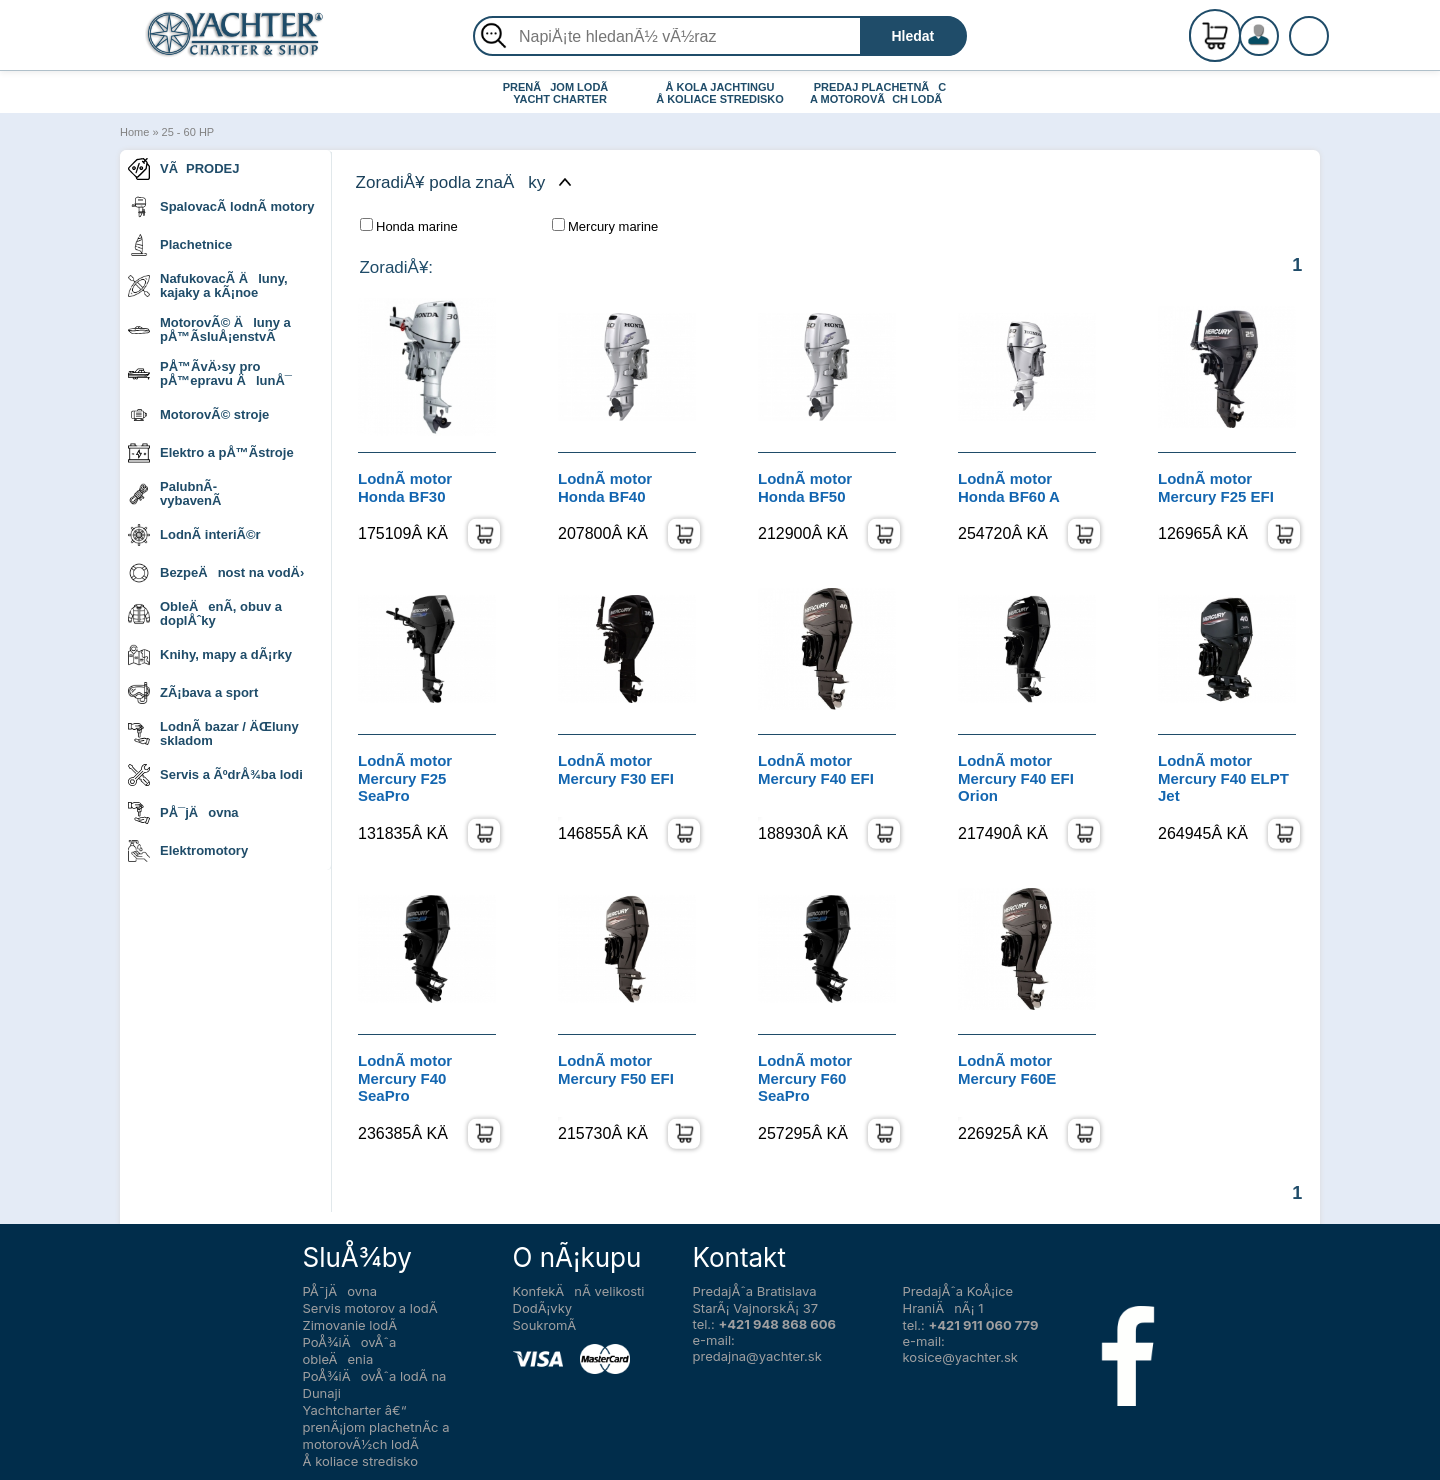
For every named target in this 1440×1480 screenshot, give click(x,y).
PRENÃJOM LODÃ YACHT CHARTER (560, 93)
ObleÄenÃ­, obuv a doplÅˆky (205, 613)
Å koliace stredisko (361, 1461)
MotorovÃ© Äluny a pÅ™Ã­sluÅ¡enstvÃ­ (209, 329)
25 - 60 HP (188, 132)
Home (134, 132)
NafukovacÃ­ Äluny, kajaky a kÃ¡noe (208, 285)
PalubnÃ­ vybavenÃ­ (174, 493)
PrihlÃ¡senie (1283, 47)
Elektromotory (188, 851)
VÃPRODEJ (184, 169)
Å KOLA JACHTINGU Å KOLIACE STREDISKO (720, 93)
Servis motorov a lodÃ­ (370, 1308)
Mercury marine (605, 226)
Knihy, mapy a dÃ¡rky (210, 655)
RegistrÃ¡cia (1283, 27)
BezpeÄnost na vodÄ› (216, 573)
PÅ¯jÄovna (183, 813)
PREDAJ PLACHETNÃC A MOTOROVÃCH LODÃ (880, 93)
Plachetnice (180, 245)
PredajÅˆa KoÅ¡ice (958, 1291)
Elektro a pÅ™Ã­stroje (211, 453)
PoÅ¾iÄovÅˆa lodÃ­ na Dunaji (375, 1384)
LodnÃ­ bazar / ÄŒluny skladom (213, 733)
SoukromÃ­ (545, 1325)
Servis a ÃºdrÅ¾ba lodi (215, 775)
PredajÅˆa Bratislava (755, 1291)
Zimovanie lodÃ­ (350, 1325)
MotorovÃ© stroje (198, 415)
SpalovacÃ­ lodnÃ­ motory (221, 207)
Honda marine (409, 226)
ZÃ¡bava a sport (193, 693)
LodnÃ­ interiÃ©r (194, 535)
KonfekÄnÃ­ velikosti (579, 1291)
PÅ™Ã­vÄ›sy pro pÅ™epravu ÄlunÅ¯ (210, 373)
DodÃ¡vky (543, 1308)
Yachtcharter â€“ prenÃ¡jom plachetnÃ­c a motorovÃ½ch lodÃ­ (376, 1427)
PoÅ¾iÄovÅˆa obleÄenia (350, 1350)
